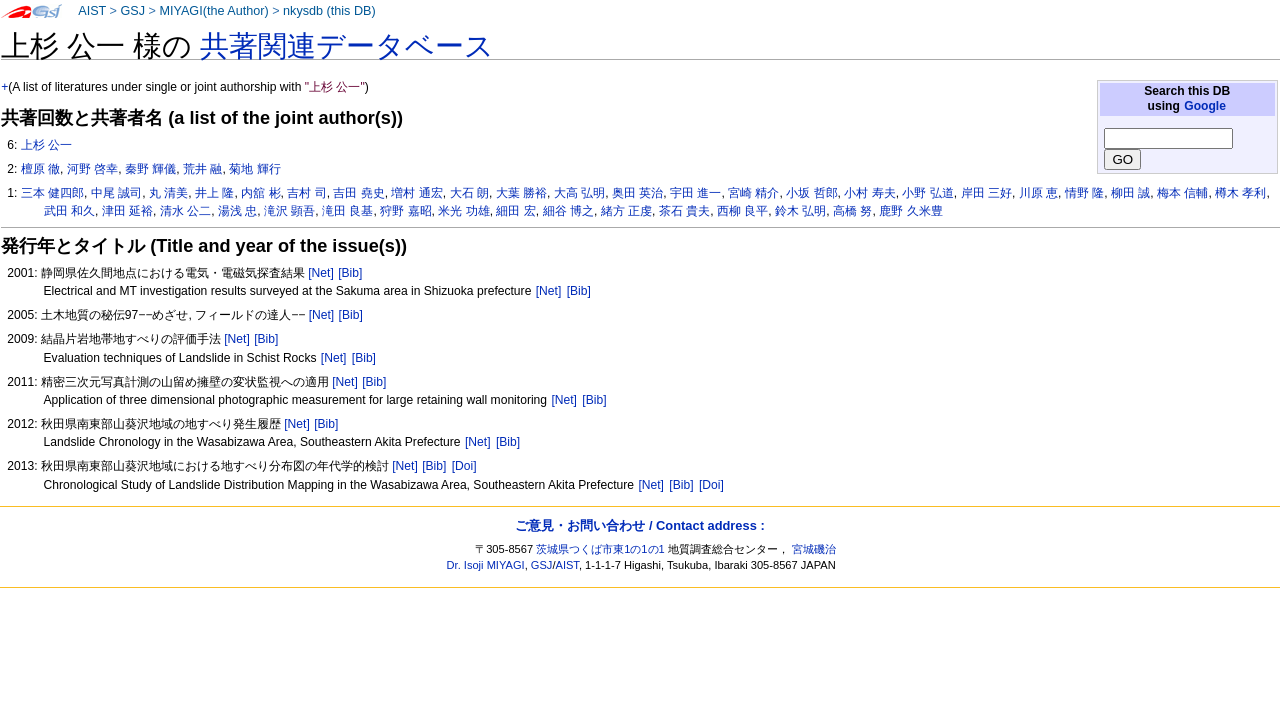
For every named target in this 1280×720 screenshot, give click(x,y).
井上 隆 (214, 193)
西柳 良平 (742, 211)
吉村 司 (306, 193)
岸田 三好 (986, 193)
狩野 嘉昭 (405, 211)
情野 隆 (1084, 193)
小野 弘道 (927, 193)
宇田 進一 (695, 193)
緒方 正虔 (626, 211)
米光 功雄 (463, 211)
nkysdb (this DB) (329, 11)
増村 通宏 (416, 193)
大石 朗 (469, 193)
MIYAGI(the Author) (213, 11)
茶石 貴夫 (684, 211)
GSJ (132, 11)
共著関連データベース (347, 46)
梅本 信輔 (1182, 193)
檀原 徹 (40, 169)
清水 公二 (185, 211)
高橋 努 (852, 211)
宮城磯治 (814, 549)
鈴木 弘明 (800, 211)
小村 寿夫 (869, 193)
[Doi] (464, 466)
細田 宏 (515, 211)
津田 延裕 (127, 211)
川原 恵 (1038, 193)
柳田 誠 (1130, 193)
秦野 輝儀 (150, 169)
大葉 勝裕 (521, 193)
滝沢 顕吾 (289, 211)
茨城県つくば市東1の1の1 (600, 549)
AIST (92, 11)
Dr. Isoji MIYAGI (486, 565)
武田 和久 (69, 211)
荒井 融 (202, 169)
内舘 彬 (260, 193)
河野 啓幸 (92, 169)
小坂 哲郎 (811, 193)
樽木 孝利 (1240, 193)
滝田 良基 (347, 211)
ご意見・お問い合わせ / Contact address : (639, 525)
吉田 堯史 (358, 193)
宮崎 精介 (753, 193)
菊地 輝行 (254, 169)
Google (1205, 106)
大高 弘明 (579, 193)
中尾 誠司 (116, 193)
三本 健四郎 (52, 193)
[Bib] (350, 273)
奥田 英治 (637, 193)
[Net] (321, 273)
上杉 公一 (46, 145)
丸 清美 (168, 193)
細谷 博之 (568, 211)
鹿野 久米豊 (910, 211)
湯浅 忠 (237, 211)
